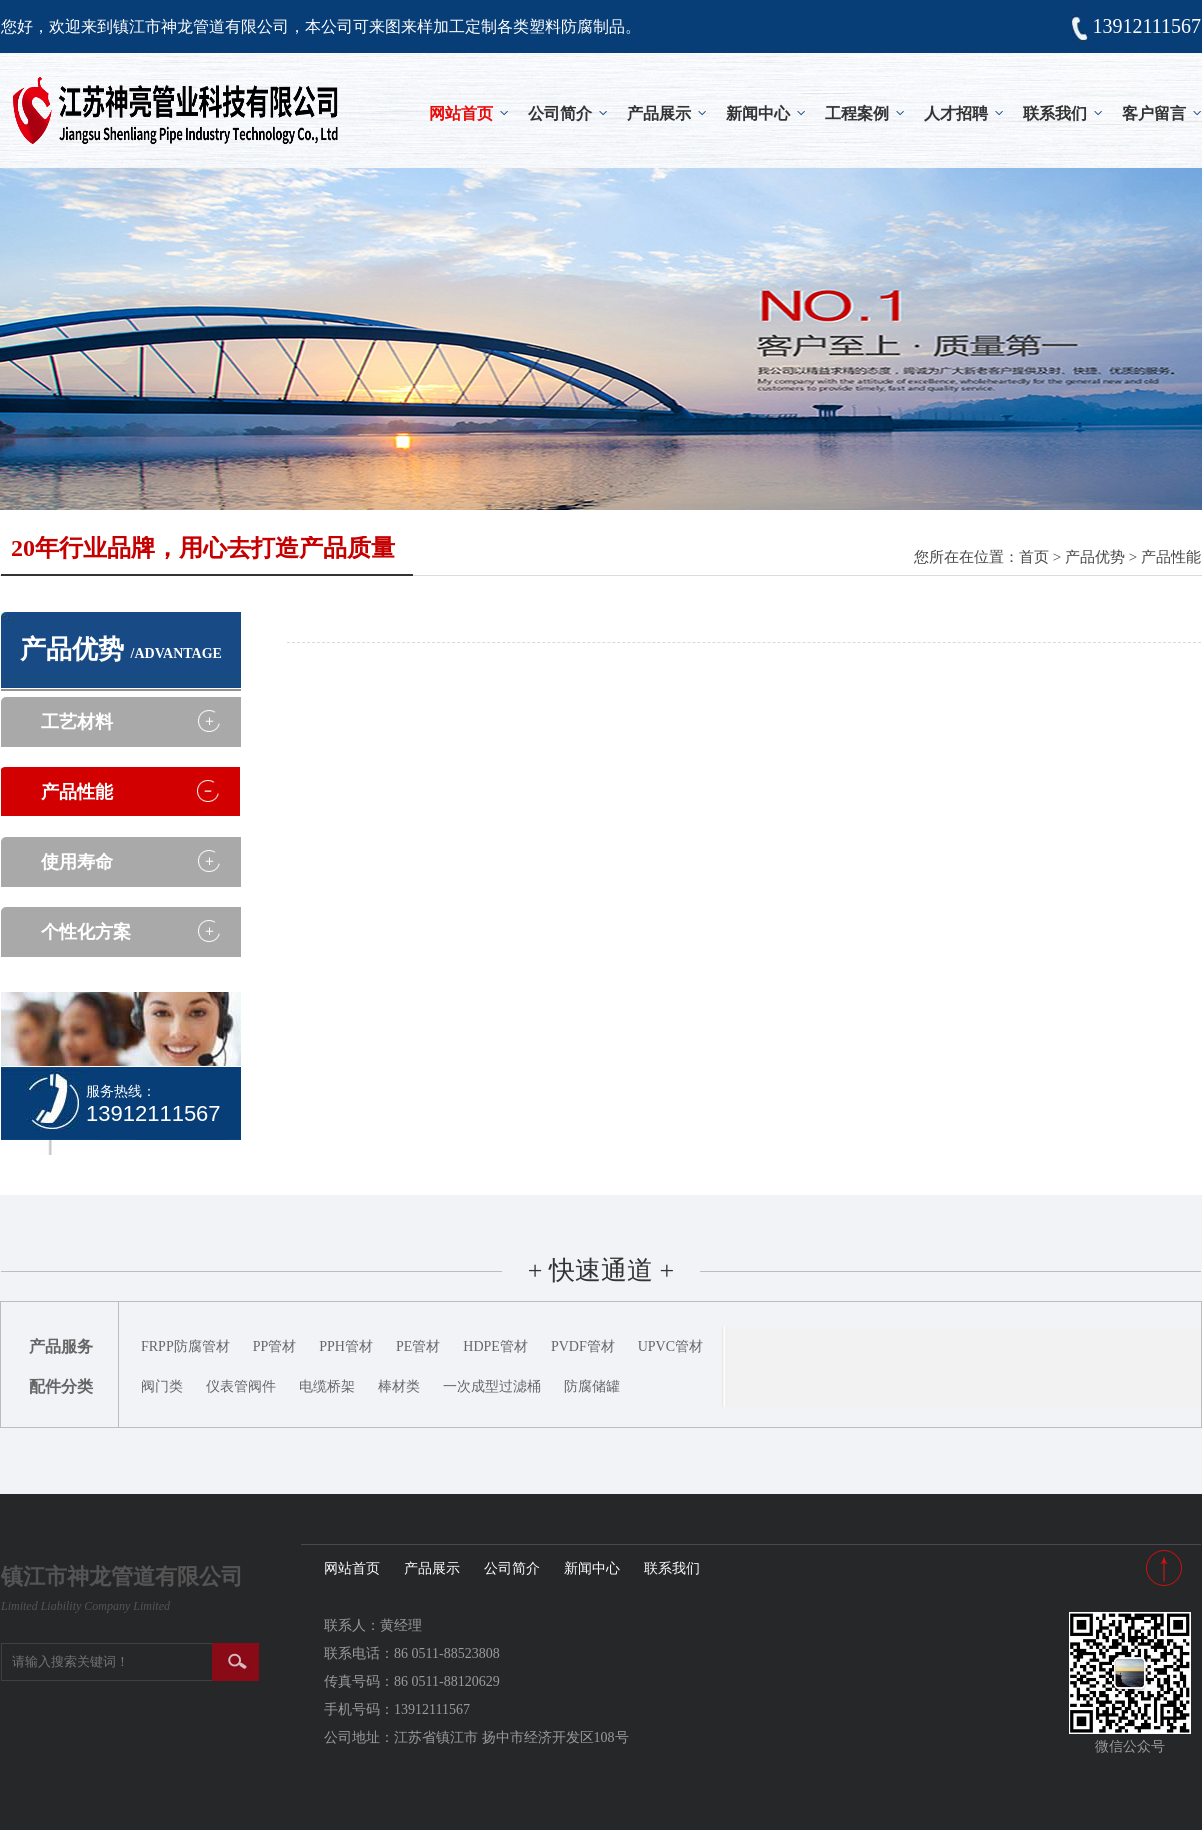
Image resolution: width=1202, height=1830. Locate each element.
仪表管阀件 (241, 1386)
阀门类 (162, 1386)
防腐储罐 (592, 1386)
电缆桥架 (327, 1386)
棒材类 (399, 1386)
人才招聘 (956, 113)
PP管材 (275, 1346)
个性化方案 (86, 932)
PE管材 (418, 1346)
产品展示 (659, 113)
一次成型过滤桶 (492, 1386)
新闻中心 (758, 113)
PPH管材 (346, 1346)
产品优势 (1095, 557)
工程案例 (857, 113)
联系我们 (1055, 113)
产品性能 (1171, 557)
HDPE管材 (495, 1346)
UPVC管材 (670, 1346)
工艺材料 (77, 722)
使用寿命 (77, 862)
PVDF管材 (583, 1346)
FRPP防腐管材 (185, 1346)
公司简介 (560, 113)
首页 (1034, 557)
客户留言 (1154, 113)
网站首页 (461, 113)
